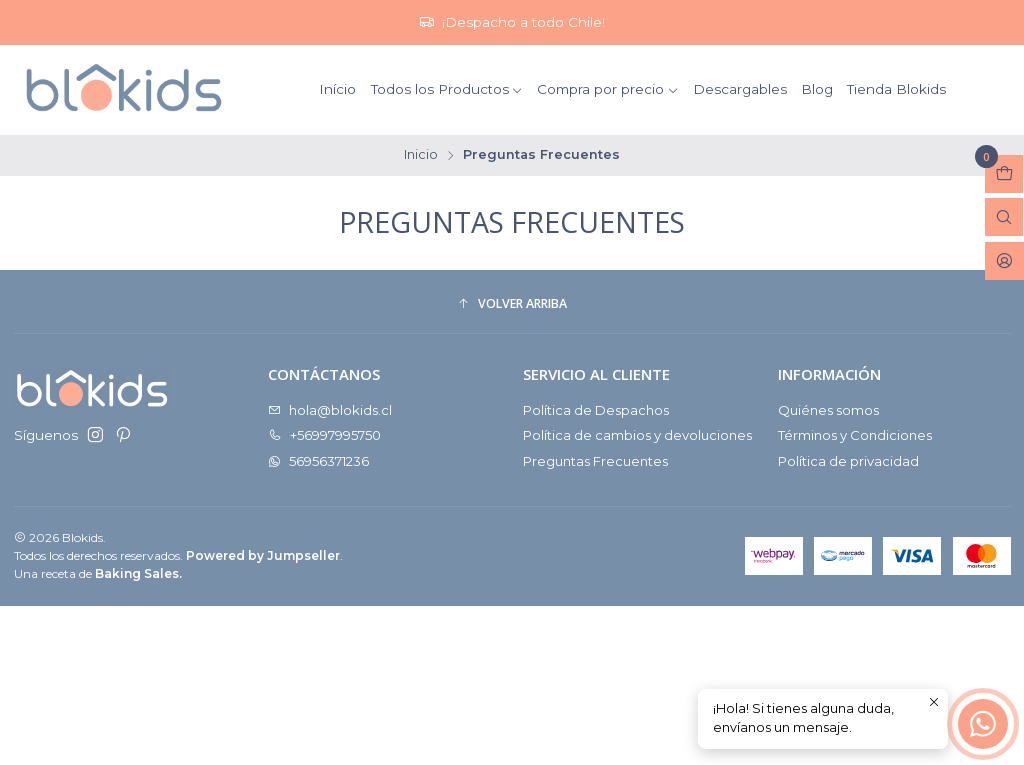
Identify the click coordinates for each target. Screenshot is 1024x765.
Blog (817, 89)
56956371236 (318, 461)
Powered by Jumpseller (263, 555)
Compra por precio (608, 89)
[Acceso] (1004, 261)
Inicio (421, 155)
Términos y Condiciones (855, 435)
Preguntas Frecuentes (595, 461)
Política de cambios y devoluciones (637, 435)
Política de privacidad (848, 461)
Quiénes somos (828, 410)
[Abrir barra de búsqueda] (1004, 217)
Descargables (740, 89)
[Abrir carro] (1004, 174)
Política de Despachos (596, 410)
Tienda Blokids (896, 89)
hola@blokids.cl (330, 410)
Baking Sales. (138, 573)
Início (337, 89)
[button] (512, 304)
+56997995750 (324, 435)
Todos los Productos (447, 89)
